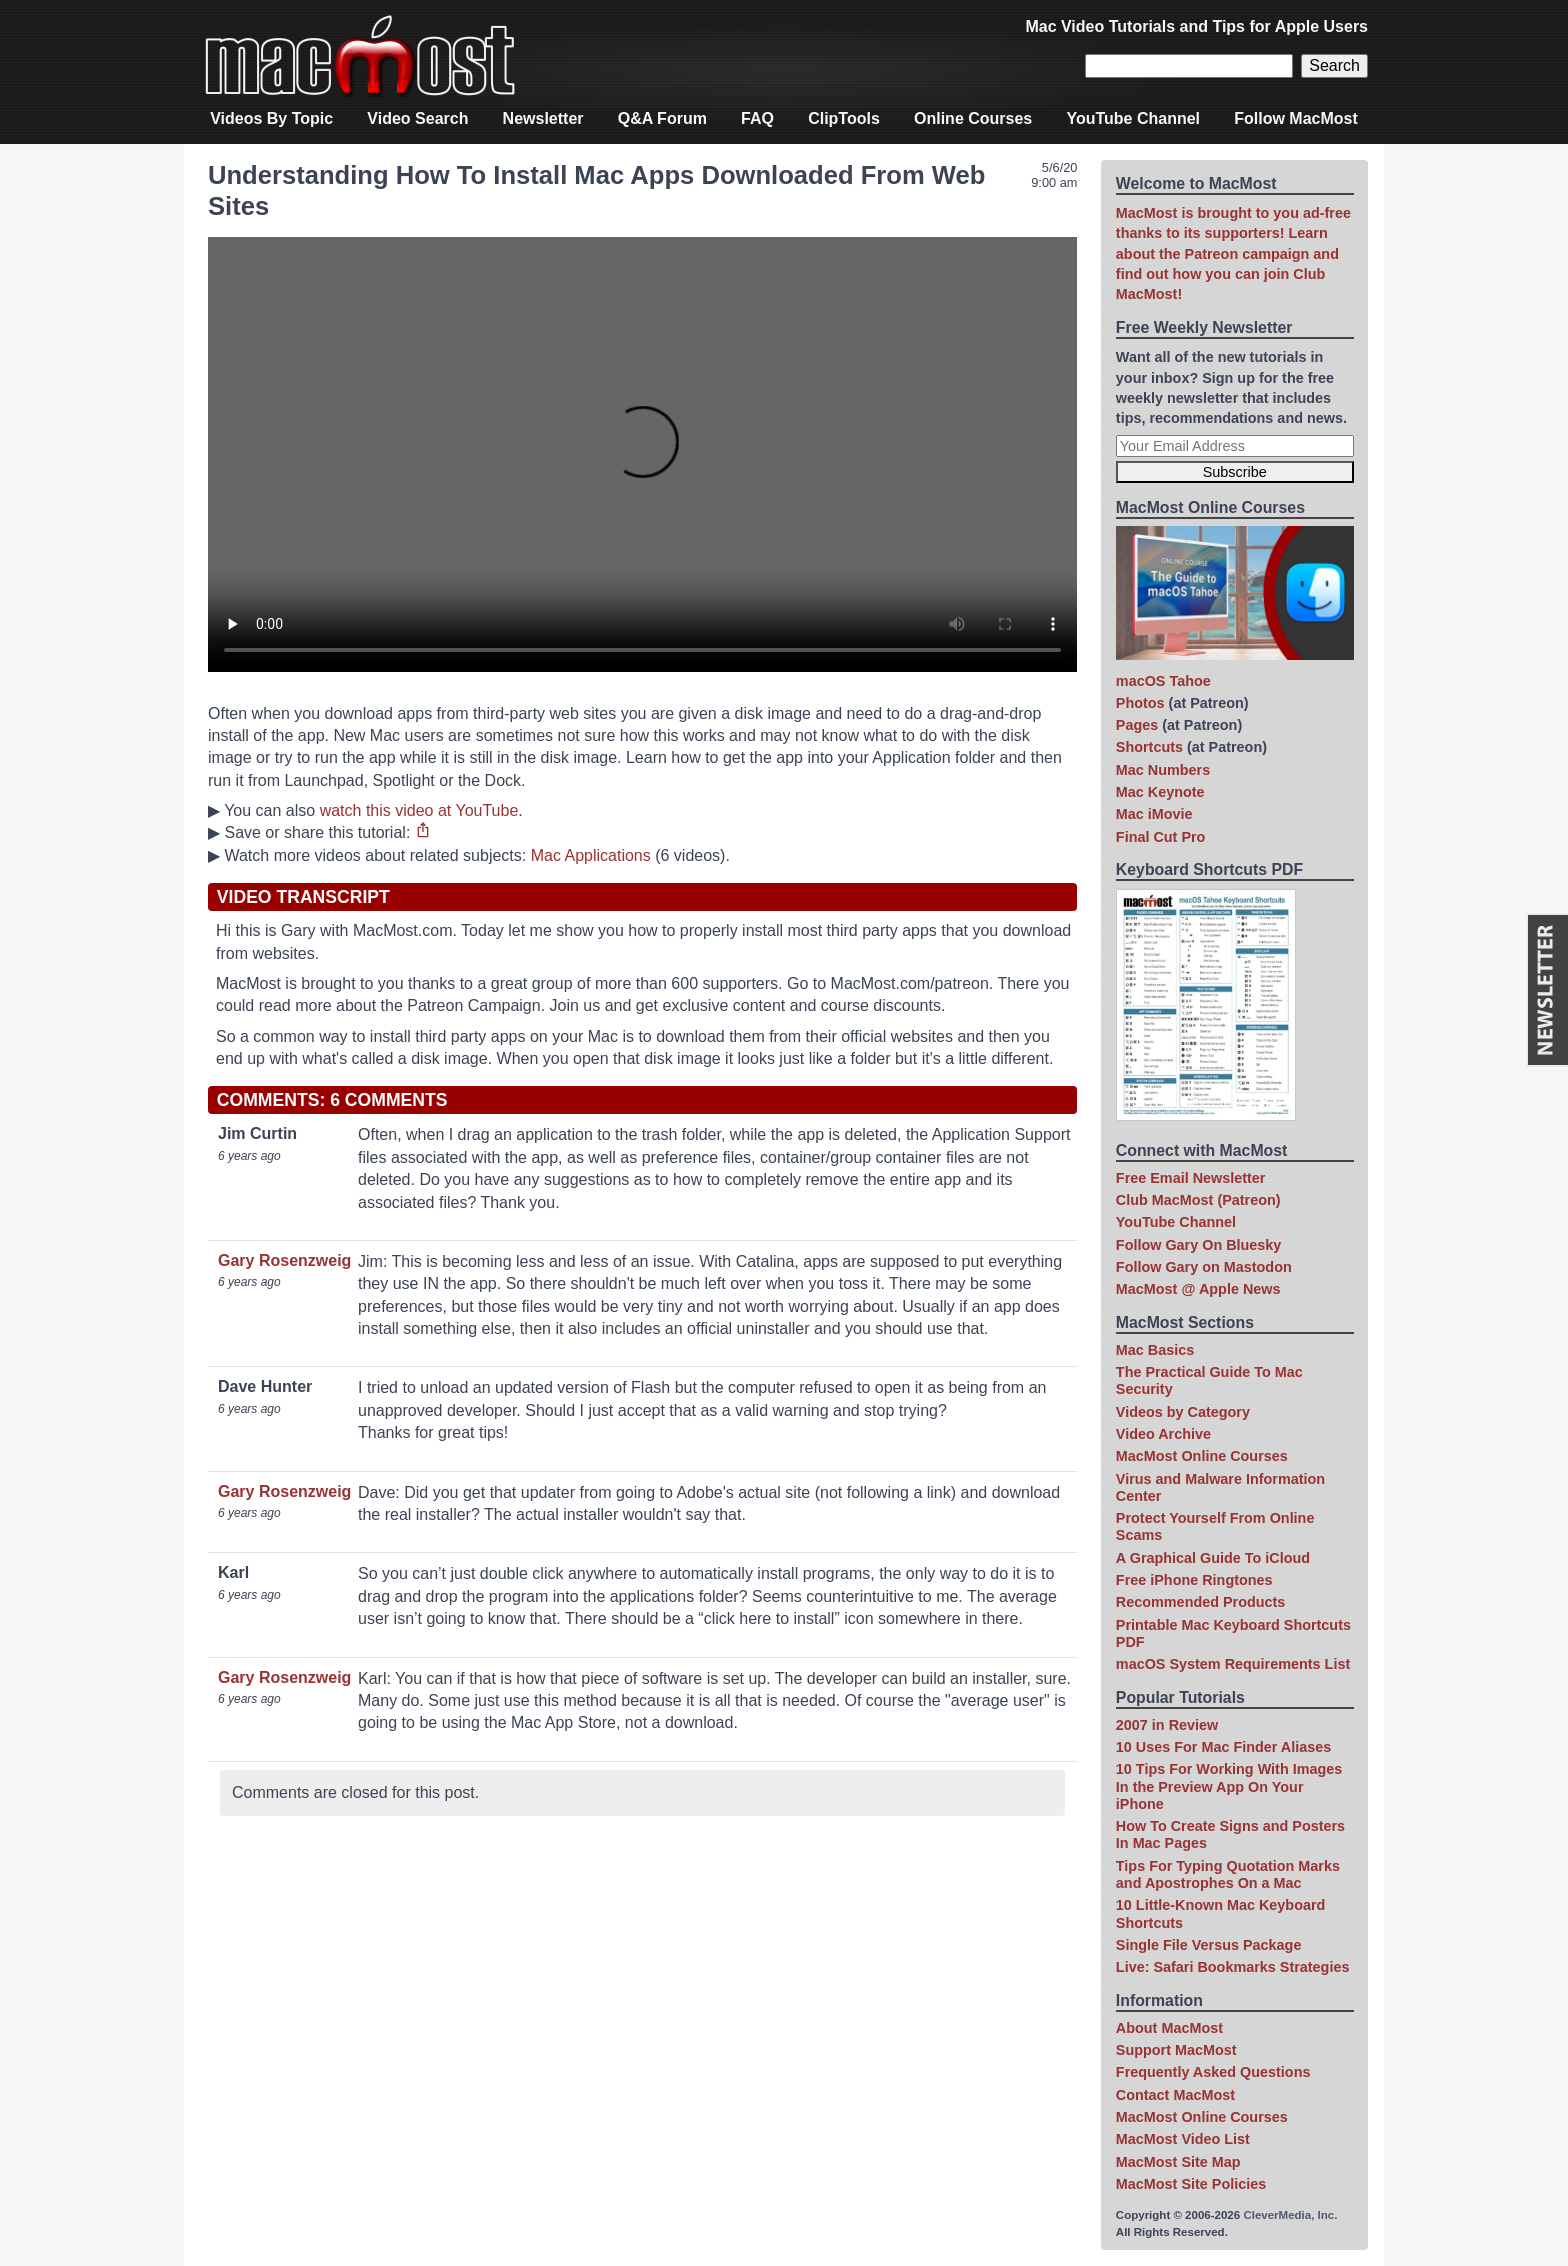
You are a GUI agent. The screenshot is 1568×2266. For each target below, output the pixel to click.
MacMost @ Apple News (1198, 1289)
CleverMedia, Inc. (1290, 2215)
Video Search (417, 118)
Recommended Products (1201, 1602)
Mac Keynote (1160, 792)
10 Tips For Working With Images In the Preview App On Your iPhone (1229, 1786)
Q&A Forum (662, 118)
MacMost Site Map (1178, 2162)
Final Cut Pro (1161, 837)
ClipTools (844, 118)
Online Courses (973, 118)
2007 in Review (1167, 1725)
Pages (1137, 725)
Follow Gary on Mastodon (1204, 1267)
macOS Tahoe (1163, 681)
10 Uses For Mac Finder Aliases (1223, 1747)
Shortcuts (1149, 747)
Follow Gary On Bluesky (1199, 1245)
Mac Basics (1155, 1350)
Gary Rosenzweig (284, 1260)
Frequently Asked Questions (1213, 2072)
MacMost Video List (1183, 2139)
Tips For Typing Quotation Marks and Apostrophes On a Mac (1228, 1874)
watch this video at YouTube (419, 810)
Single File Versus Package (1209, 1945)
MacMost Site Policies (1191, 2184)
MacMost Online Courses (1202, 1456)
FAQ (757, 118)
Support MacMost (1176, 2050)
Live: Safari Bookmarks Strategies (1233, 1967)
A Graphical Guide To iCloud (1213, 1558)
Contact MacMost (1175, 2095)
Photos (1140, 703)
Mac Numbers (1163, 770)
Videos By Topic (271, 118)
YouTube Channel (1133, 118)
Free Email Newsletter (1191, 1178)
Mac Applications (591, 855)
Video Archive (1163, 1434)
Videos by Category (1183, 1412)
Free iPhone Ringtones (1194, 1580)
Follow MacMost (1296, 118)
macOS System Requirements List (1233, 1664)
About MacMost (1169, 2028)
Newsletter (543, 118)
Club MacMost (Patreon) (1198, 1200)
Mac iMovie (1154, 814)
